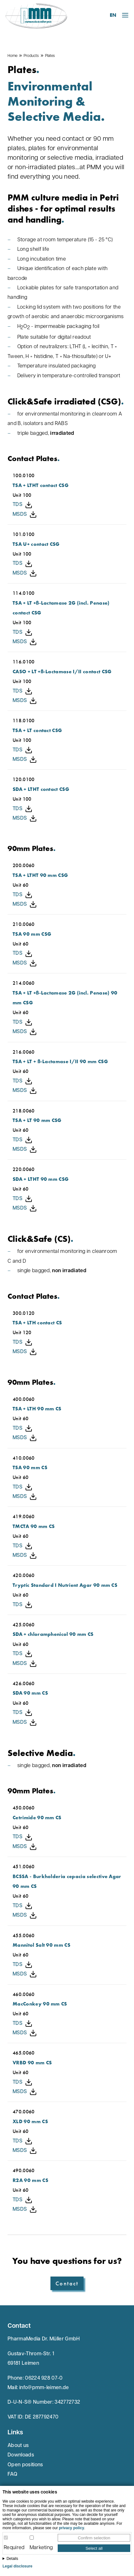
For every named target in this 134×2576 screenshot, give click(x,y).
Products (31, 56)
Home (12, 56)
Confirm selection (94, 2538)
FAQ (12, 2474)
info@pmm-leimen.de (44, 2387)
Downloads (21, 2455)
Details (12, 2558)
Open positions (25, 2465)
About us (18, 2445)
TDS (22, 505)
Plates (50, 56)
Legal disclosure (17, 2566)
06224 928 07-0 (43, 2378)
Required (14, 2547)
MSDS (25, 514)
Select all (93, 2548)
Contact (67, 2283)
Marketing (41, 2547)
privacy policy (71, 2528)
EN (113, 15)
